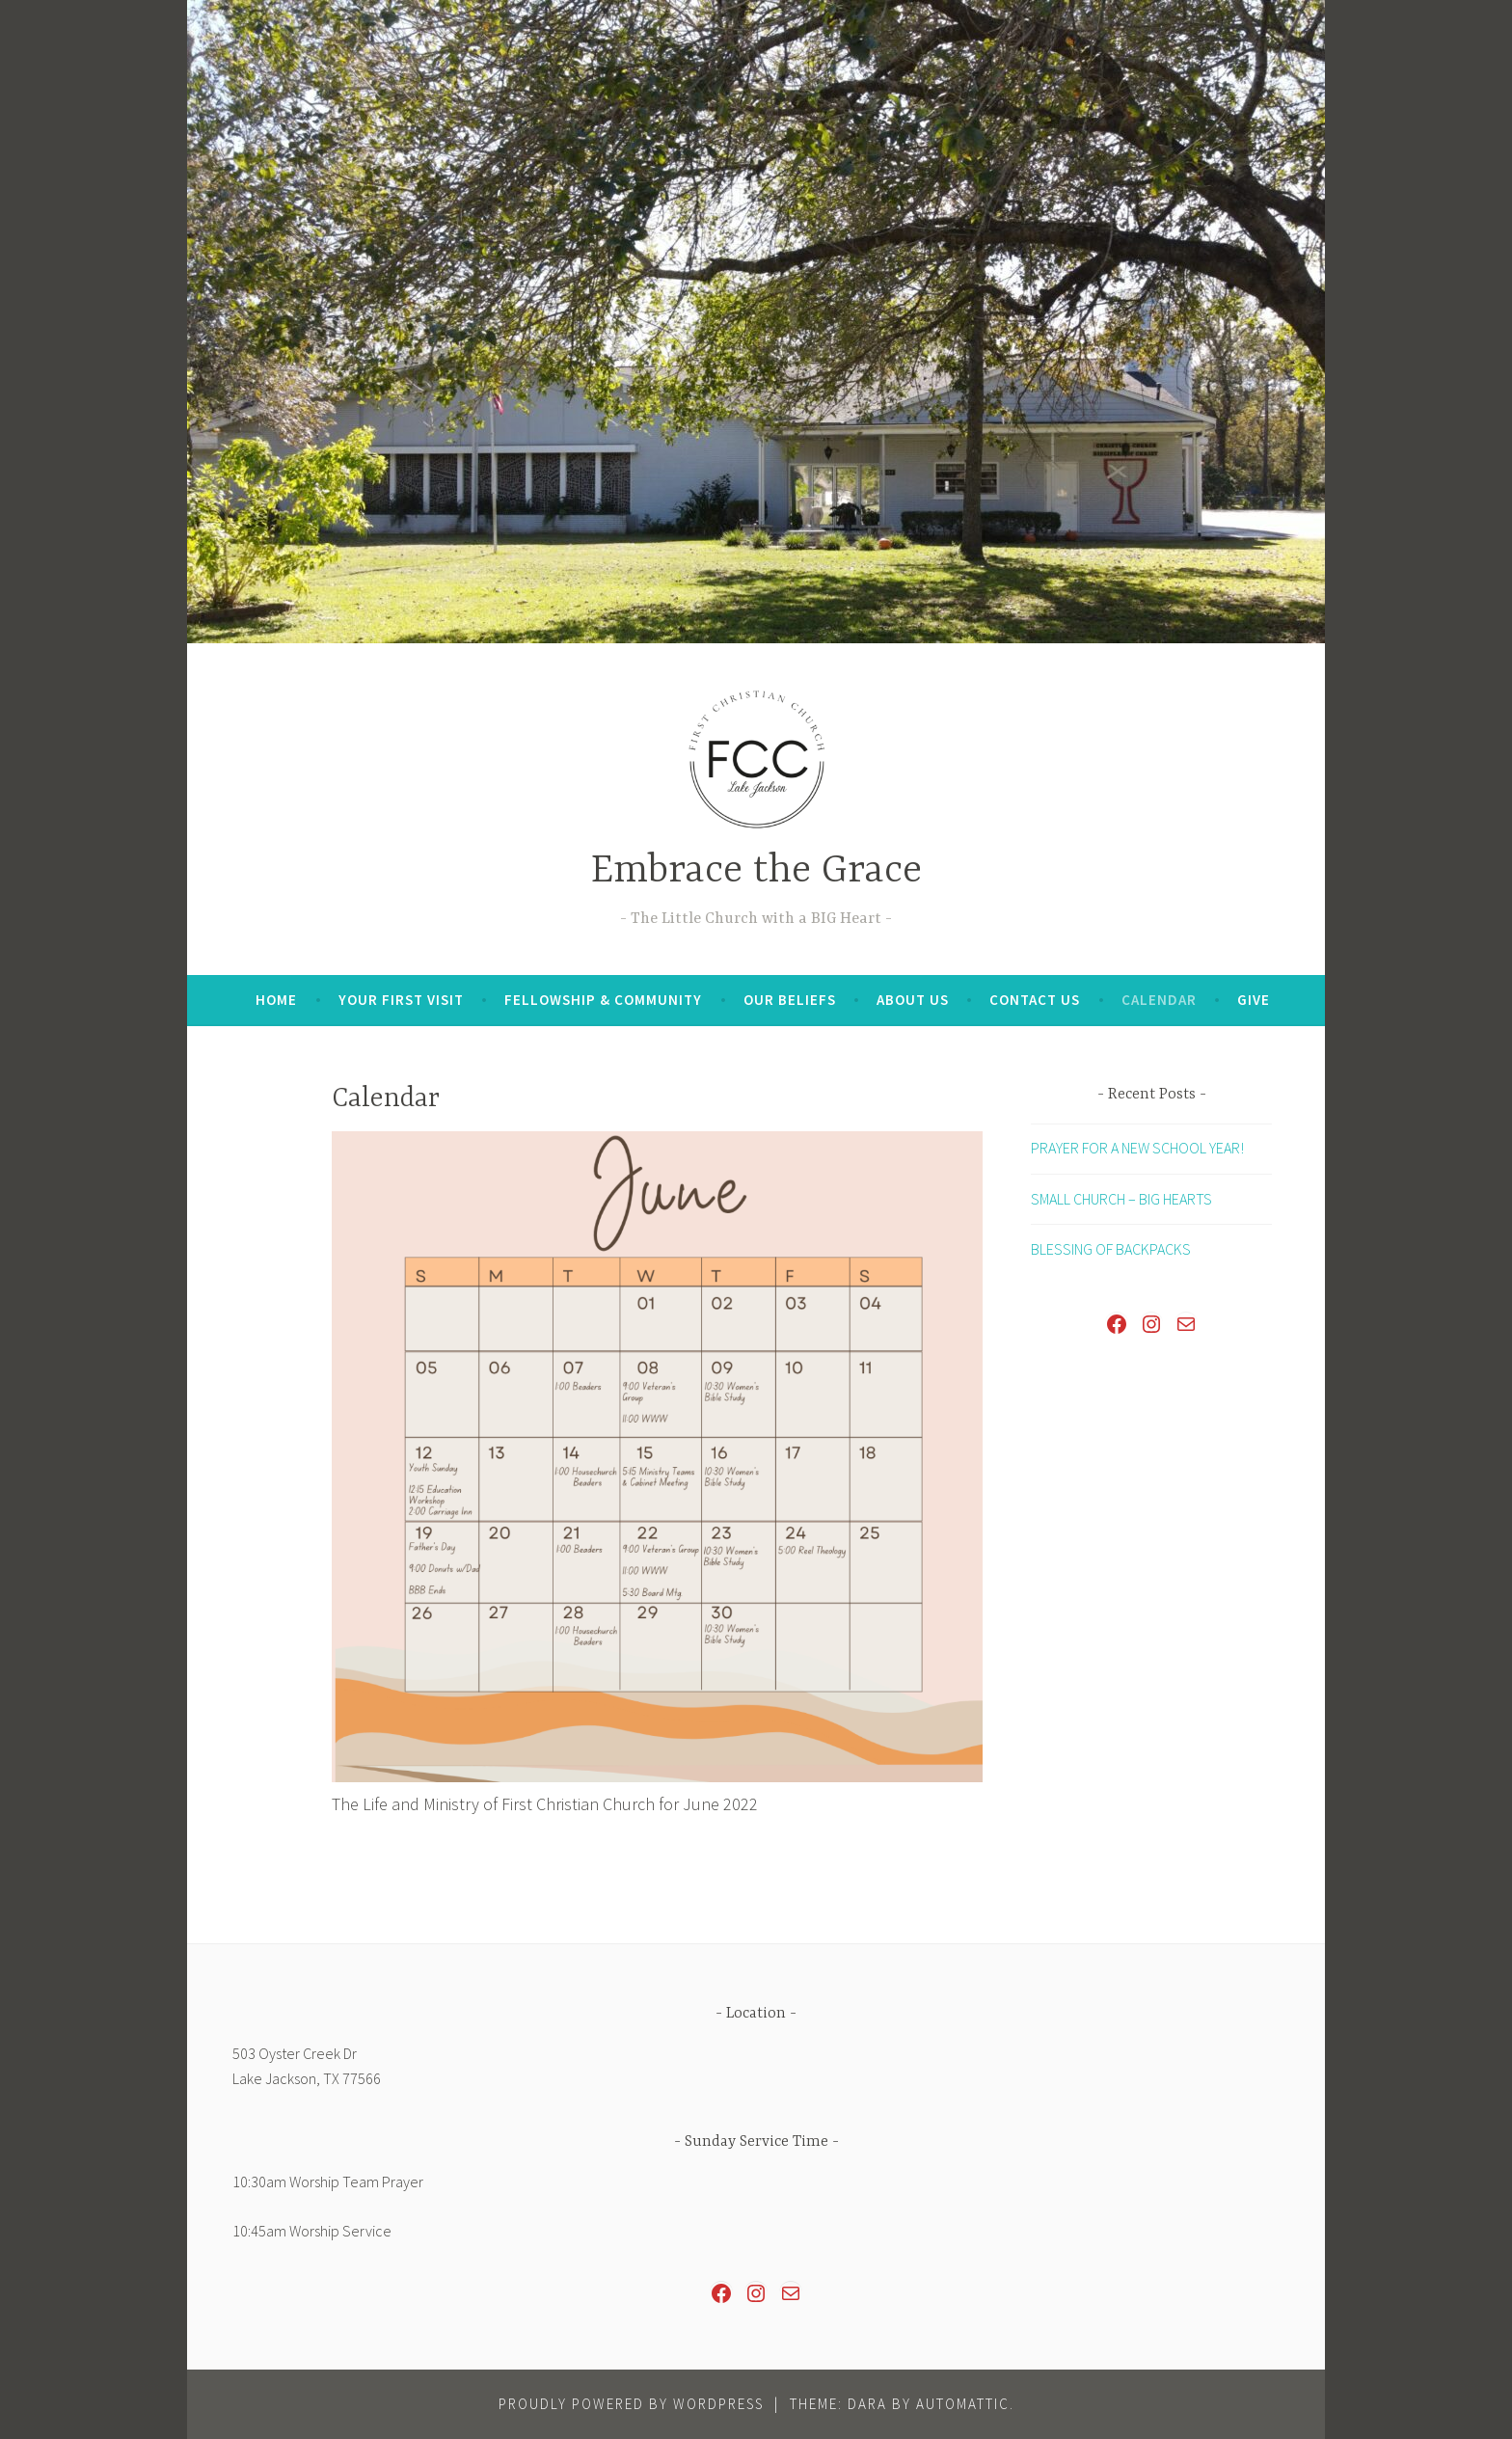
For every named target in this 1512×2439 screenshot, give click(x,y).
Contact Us (1034, 999)
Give (1253, 999)
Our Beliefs (789, 999)
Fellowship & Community (603, 999)
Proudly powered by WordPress (631, 2404)
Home (276, 999)
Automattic (963, 2404)
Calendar (1159, 999)
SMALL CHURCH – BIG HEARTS (1121, 1198)
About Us (913, 999)
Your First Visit (401, 999)
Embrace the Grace (756, 871)
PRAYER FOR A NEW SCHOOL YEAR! (1137, 1147)
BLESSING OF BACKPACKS (1111, 1249)
